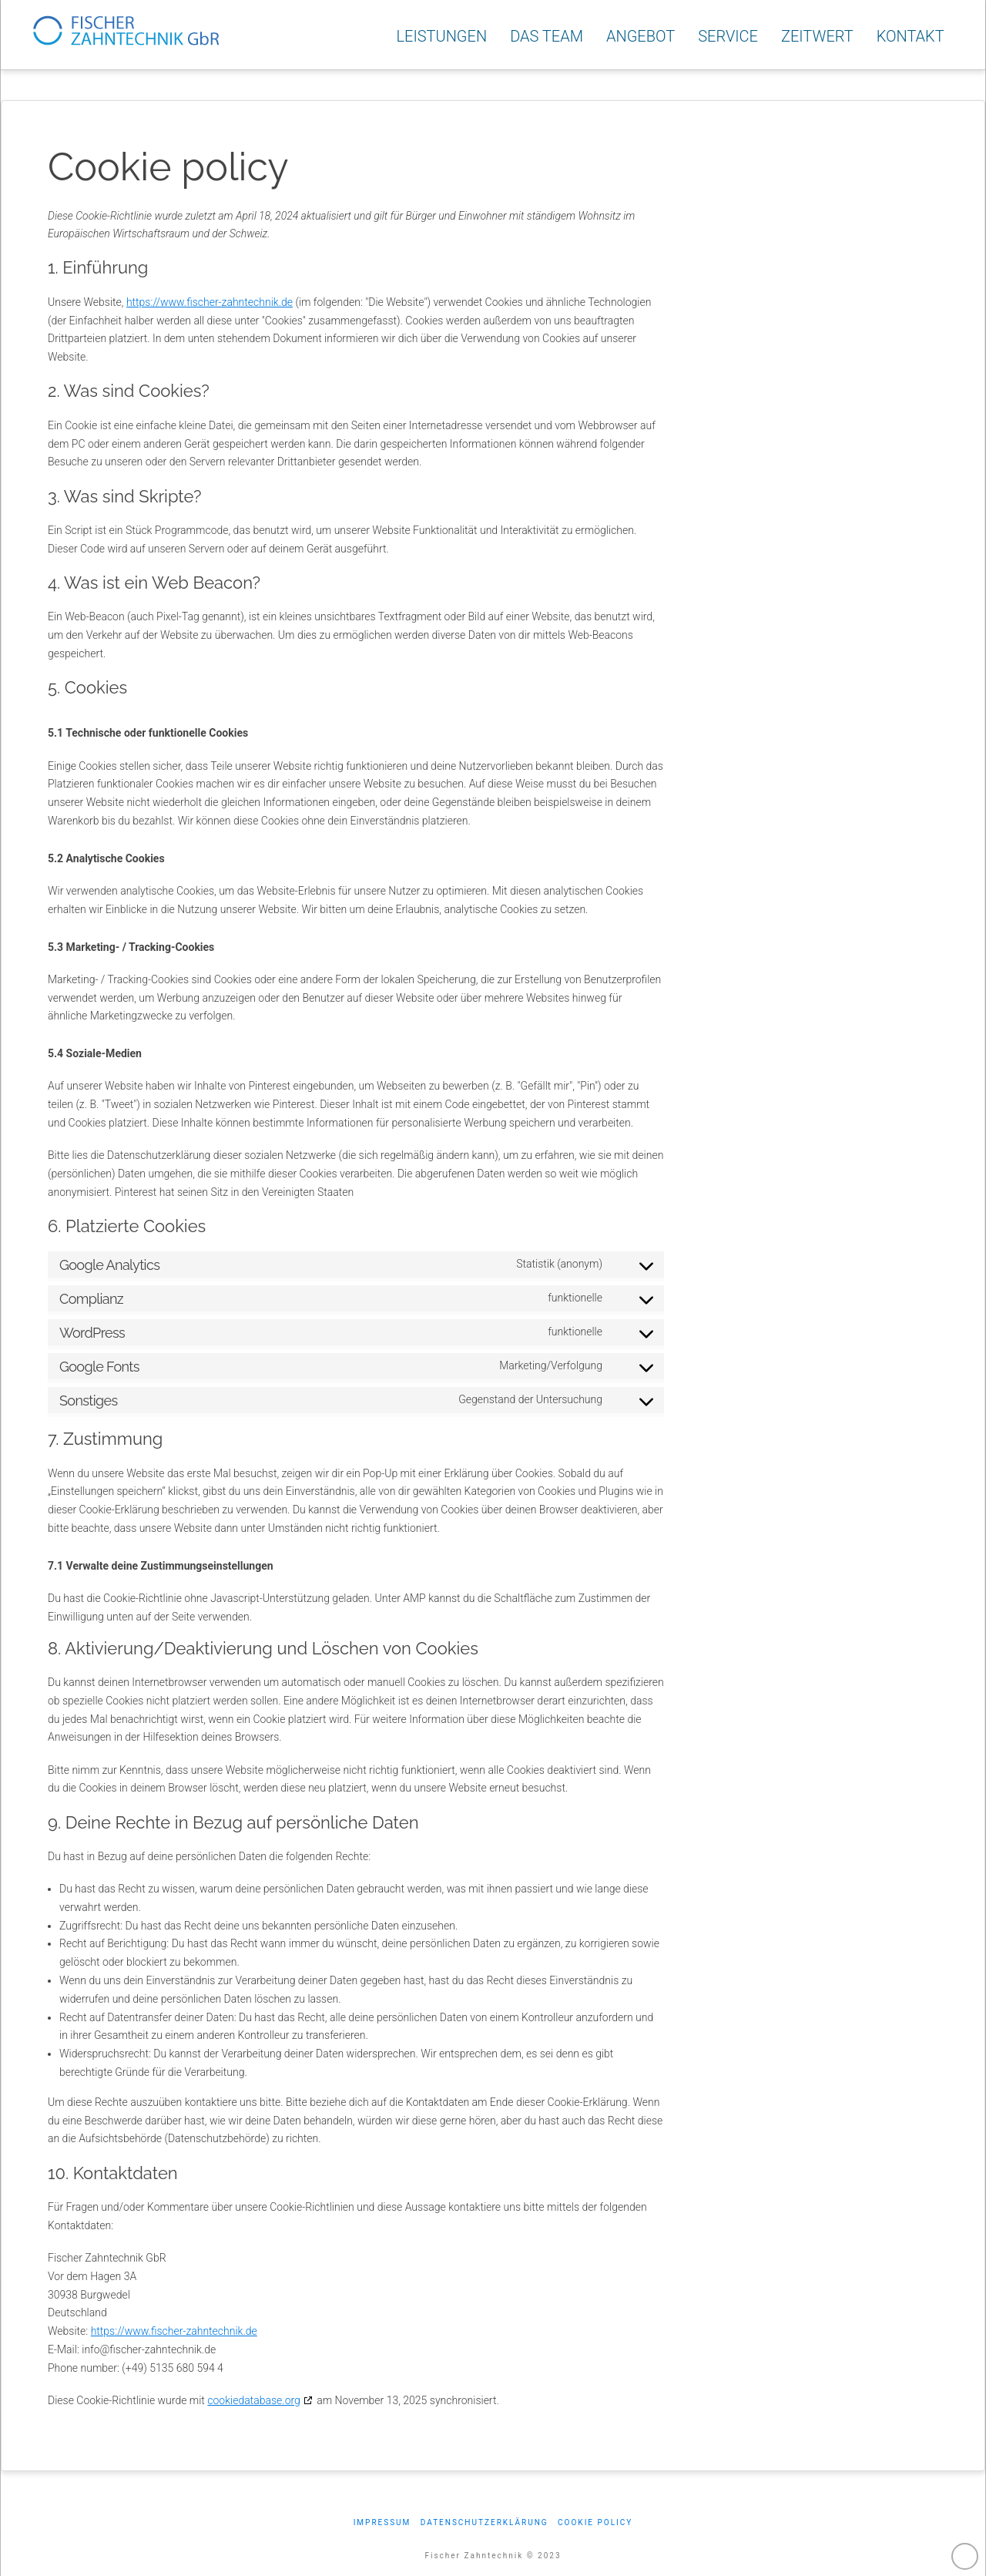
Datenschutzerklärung (484, 2522)
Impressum (382, 2522)
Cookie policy (595, 2522)
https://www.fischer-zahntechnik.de (209, 302)
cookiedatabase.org (253, 2400)
